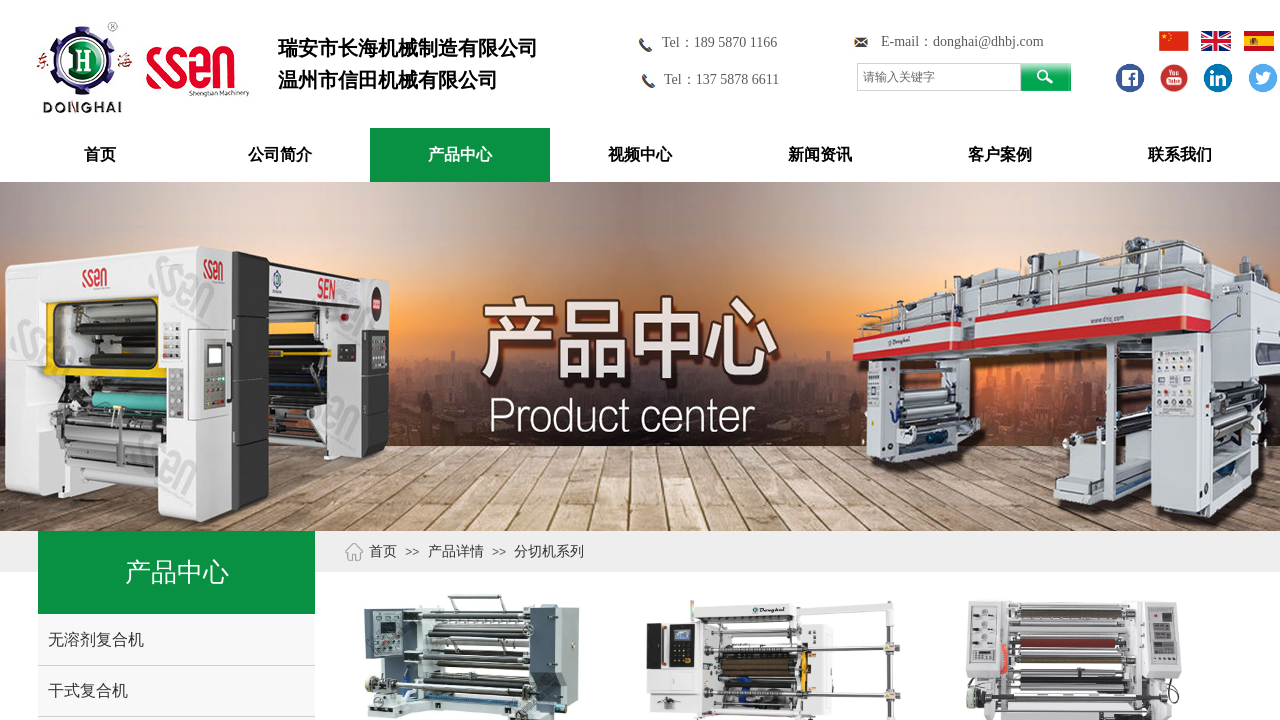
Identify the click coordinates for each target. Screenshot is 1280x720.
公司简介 (280, 154)
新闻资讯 (820, 154)
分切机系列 (549, 551)
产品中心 (460, 154)
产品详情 (456, 551)
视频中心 (640, 154)
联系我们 (1180, 154)
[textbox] (939, 77)
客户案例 (1000, 154)
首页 (100, 154)
